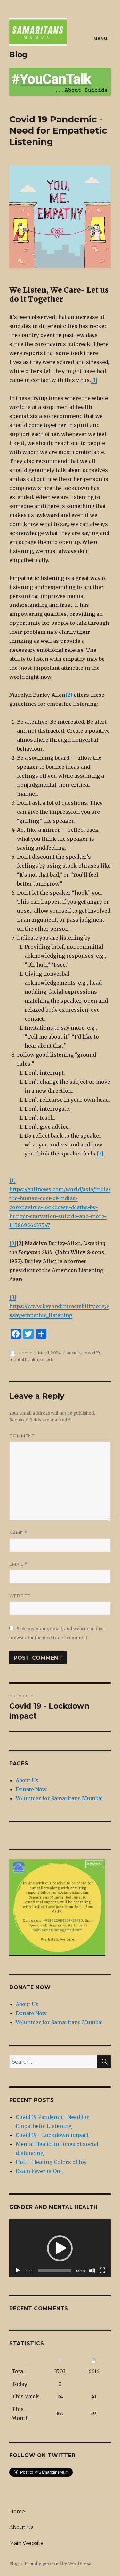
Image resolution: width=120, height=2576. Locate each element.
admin (25, 1352)
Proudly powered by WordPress (58, 2563)
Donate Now (31, 1789)
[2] (68, 695)
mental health (23, 1359)
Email (18, 1564)
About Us (27, 1780)
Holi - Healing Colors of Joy (51, 2162)
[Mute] (92, 2270)
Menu (100, 38)
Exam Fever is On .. (40, 2171)
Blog (18, 54)
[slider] (54, 2270)
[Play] (17, 2270)
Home (17, 2512)
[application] (60, 2248)
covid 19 (92, 1352)
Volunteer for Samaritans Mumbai (59, 1798)
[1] (94, 380)
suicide (47, 1359)
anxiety (74, 1352)
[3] (100, 1153)
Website (19, 1595)
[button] (60, 2248)
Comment (21, 1435)
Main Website (26, 2543)
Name (18, 1533)
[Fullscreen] (102, 2270)
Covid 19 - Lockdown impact (52, 2135)
